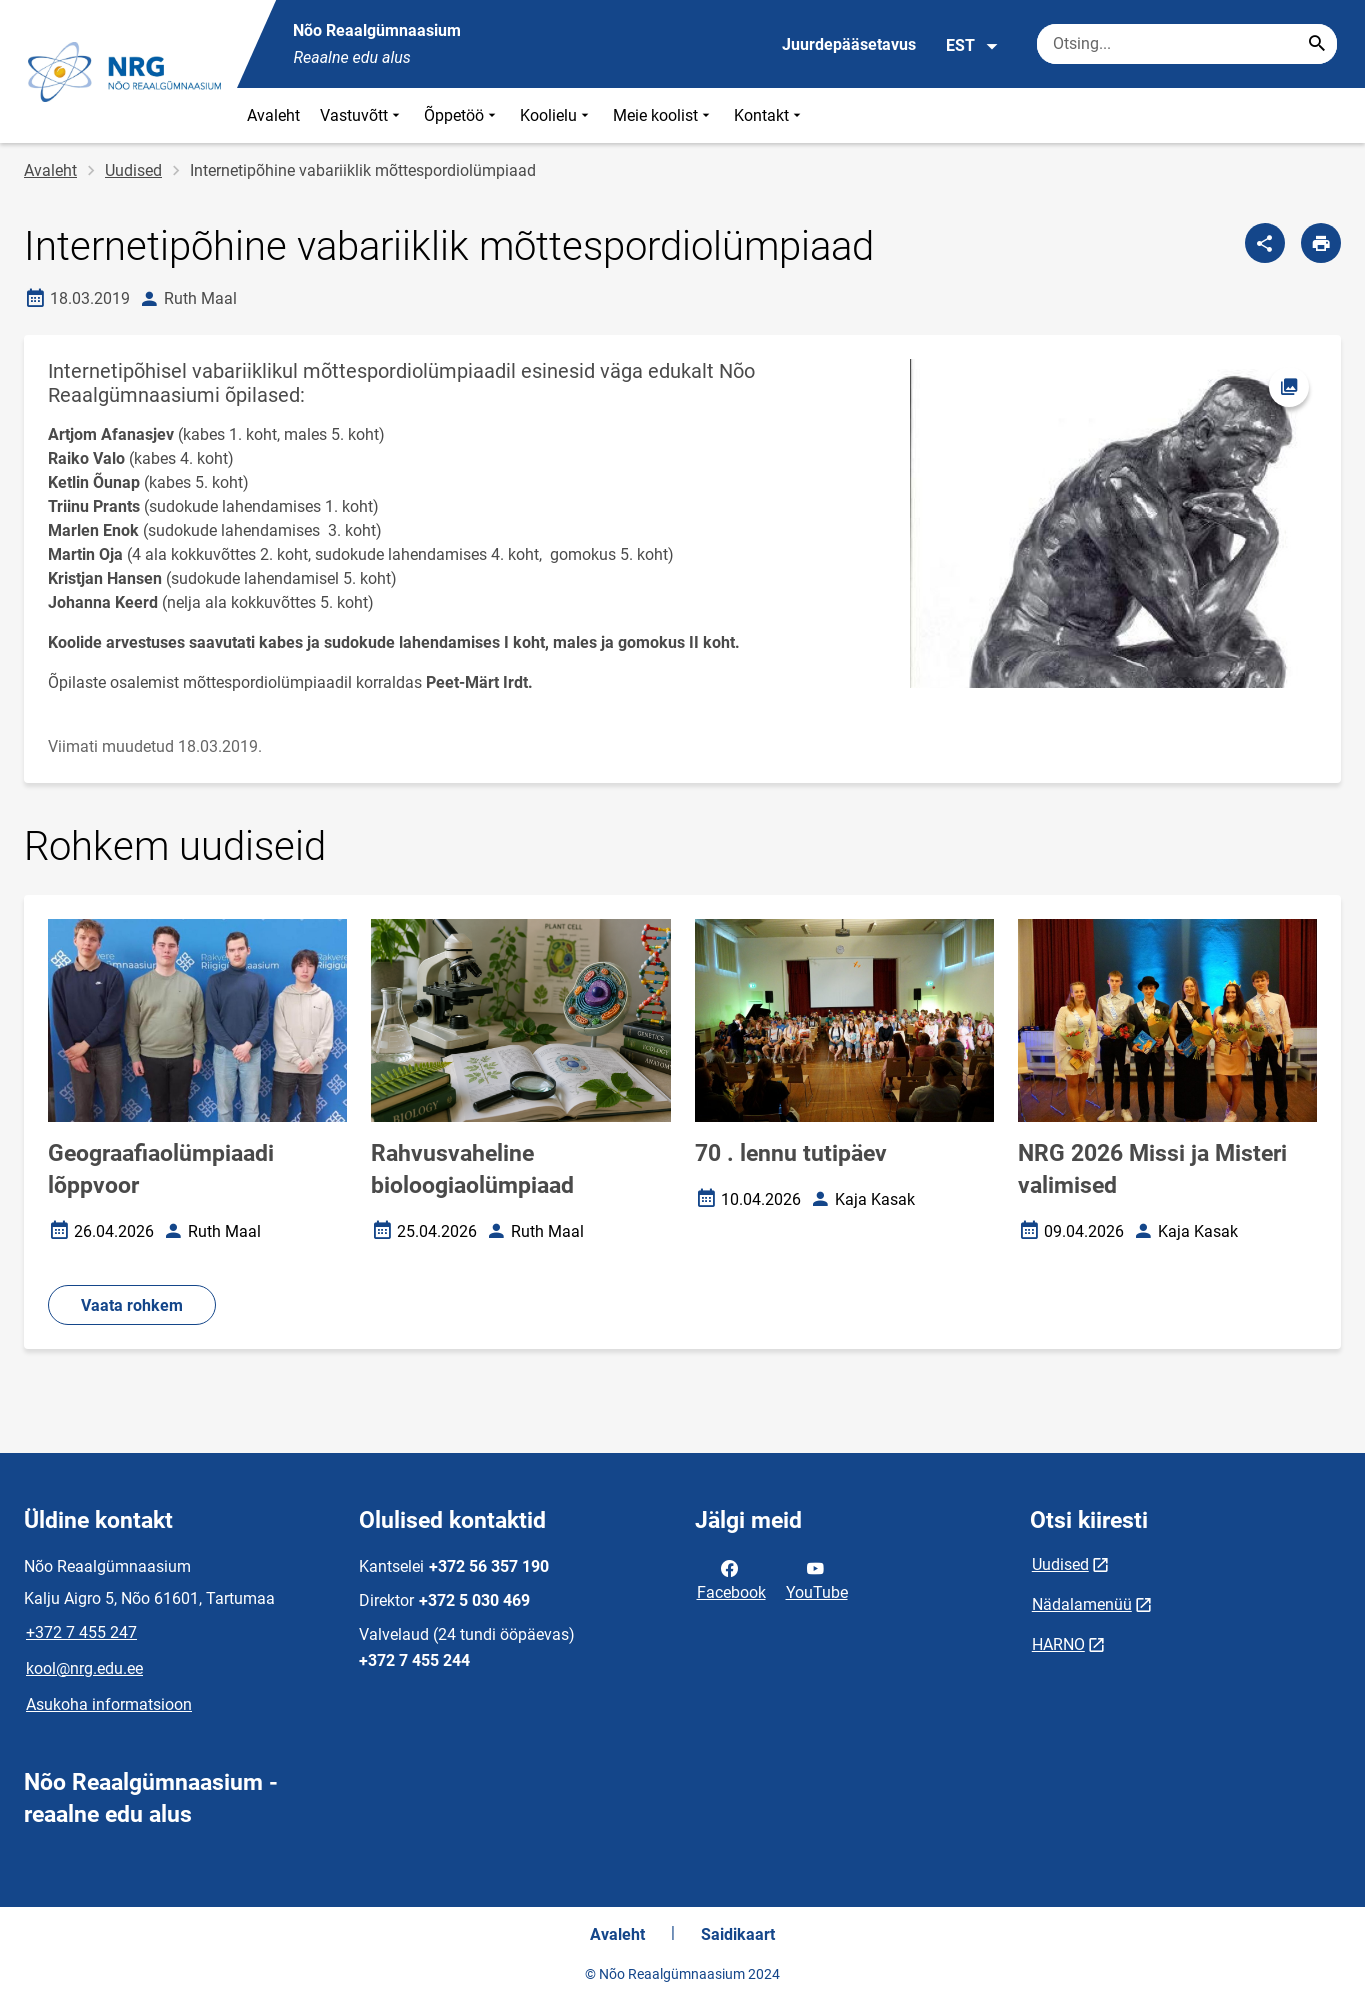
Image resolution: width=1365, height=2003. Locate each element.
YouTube (817, 1579)
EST (972, 46)
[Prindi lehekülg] (1321, 243)
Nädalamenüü (1082, 1604)
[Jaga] (1265, 243)
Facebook (731, 1579)
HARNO (1058, 1644)
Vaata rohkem (132, 1305)
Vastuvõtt (362, 115)
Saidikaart (738, 1934)
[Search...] (1317, 44)
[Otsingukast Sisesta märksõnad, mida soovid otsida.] (1187, 44)
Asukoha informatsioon (109, 1704)
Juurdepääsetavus (849, 44)
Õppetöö (462, 115)
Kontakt (769, 115)
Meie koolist (663, 115)
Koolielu (556, 115)
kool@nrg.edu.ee (84, 1668)
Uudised (133, 170)
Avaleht (273, 115)
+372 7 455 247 (81, 1632)
